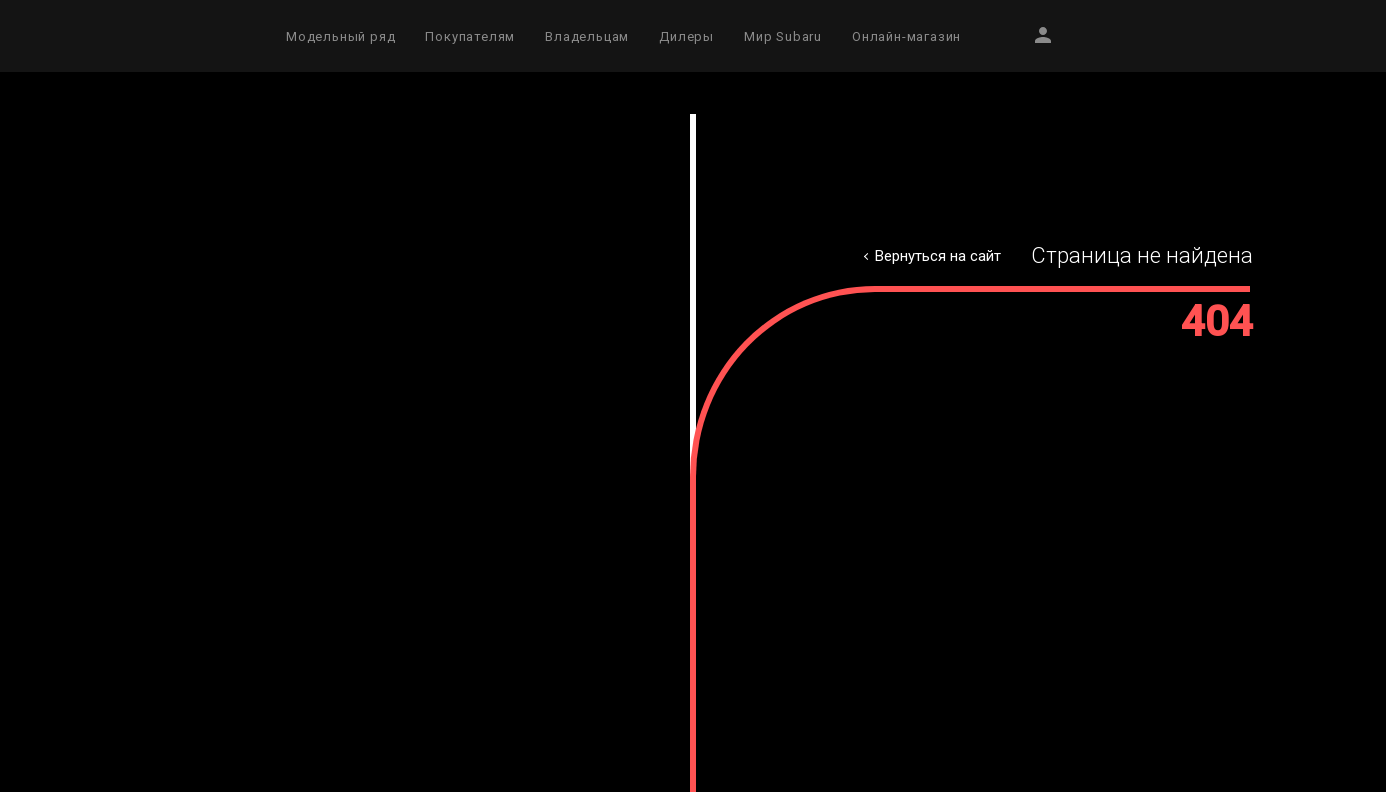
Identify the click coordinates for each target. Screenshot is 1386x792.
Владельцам (587, 36)
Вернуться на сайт (938, 256)
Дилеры (686, 36)
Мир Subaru (783, 36)
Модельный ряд (340, 36)
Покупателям (470, 36)
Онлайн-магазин (906, 36)
